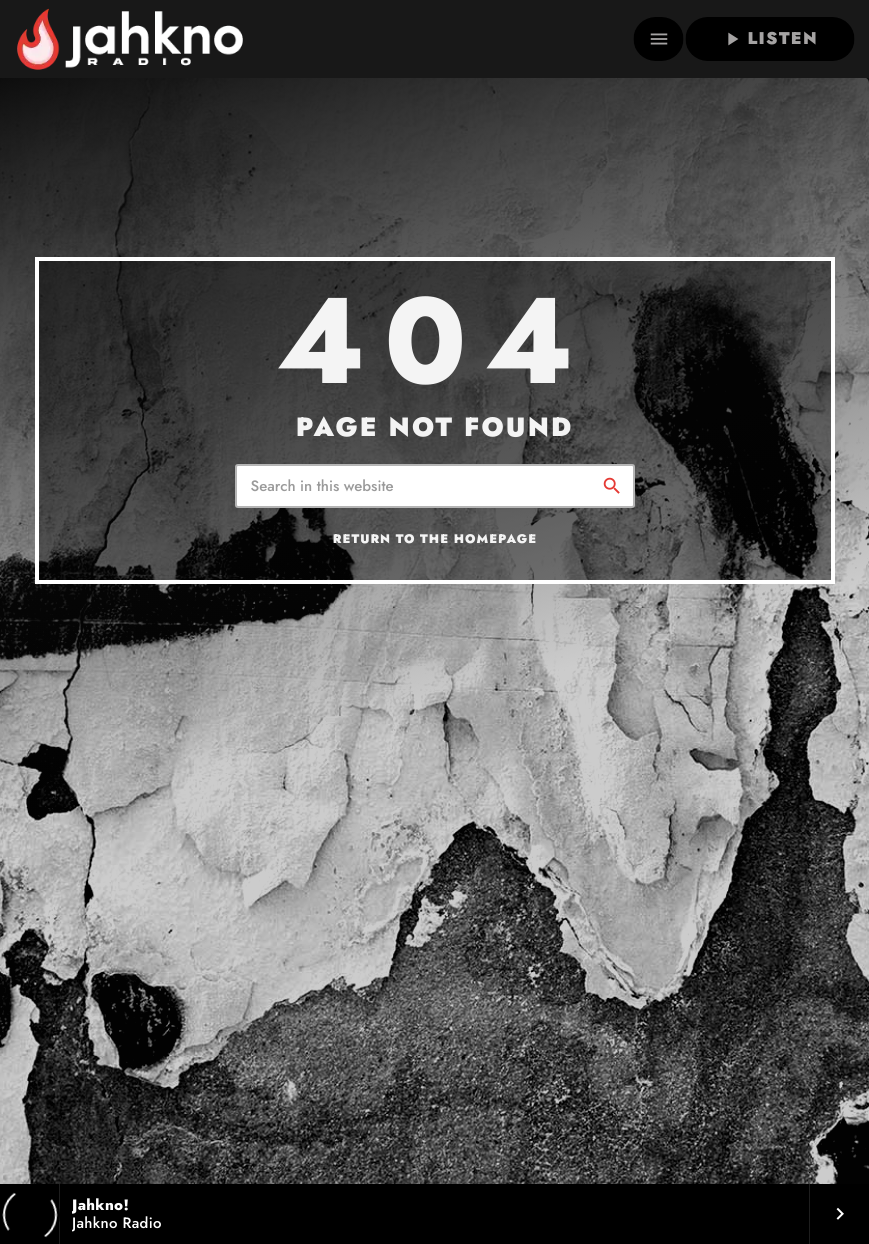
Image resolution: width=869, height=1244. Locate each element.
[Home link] (129, 39)
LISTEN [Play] (769, 39)
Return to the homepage (435, 539)
